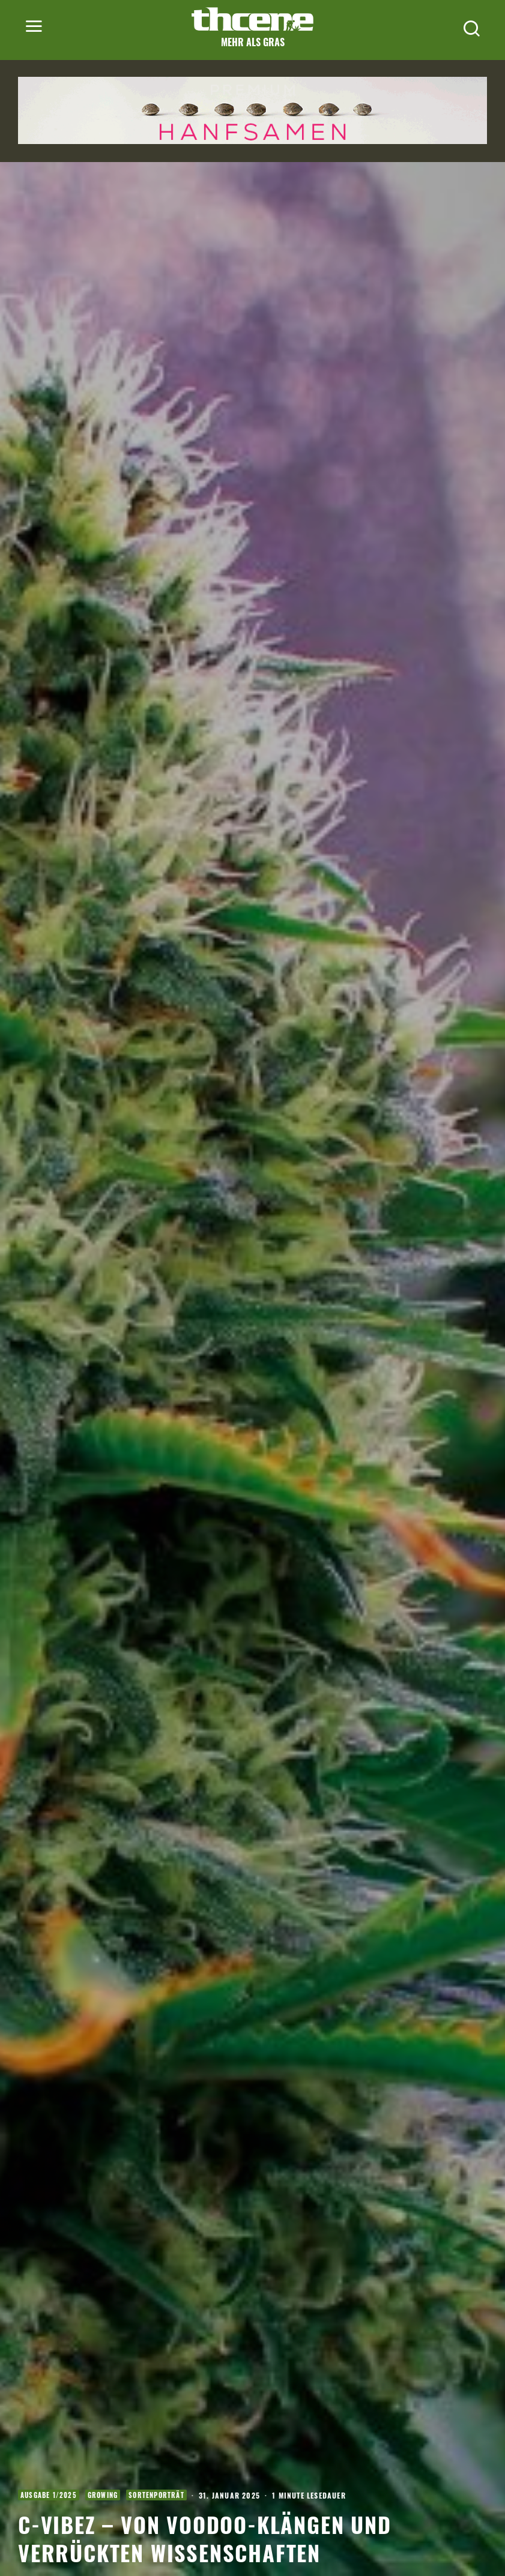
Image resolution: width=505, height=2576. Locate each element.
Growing (103, 2495)
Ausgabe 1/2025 (48, 2495)
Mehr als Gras (253, 42)
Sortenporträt (156, 2495)
